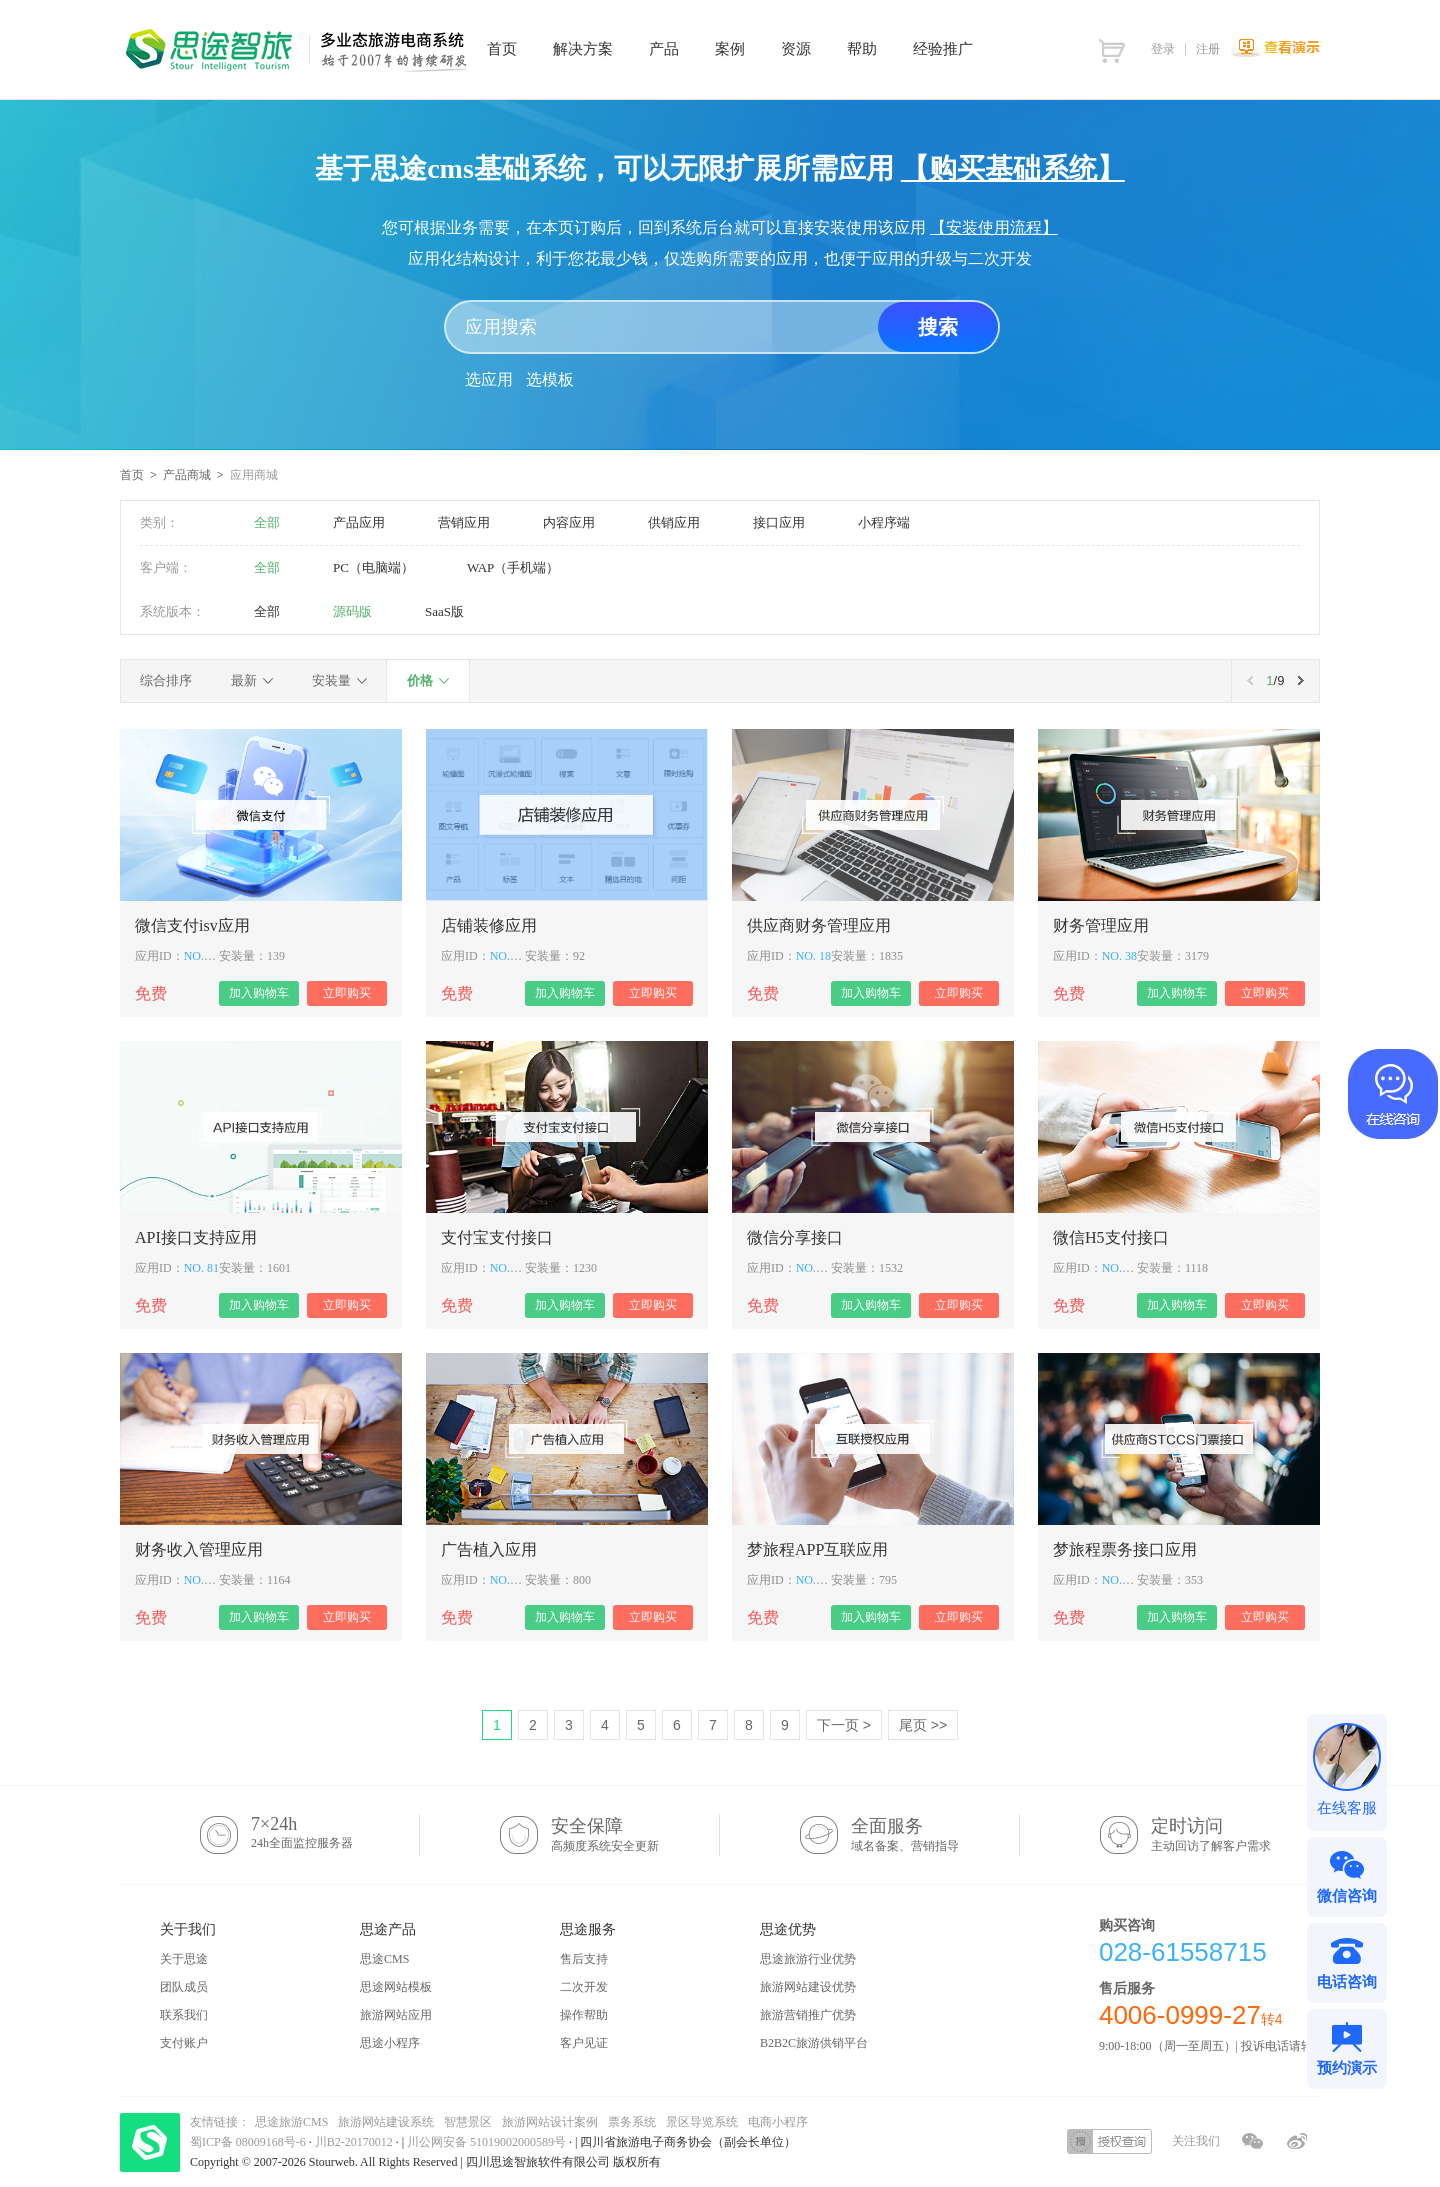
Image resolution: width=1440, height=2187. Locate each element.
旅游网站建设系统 (386, 2122)
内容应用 (569, 522)
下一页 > (844, 1725)
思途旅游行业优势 (808, 1959)
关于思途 (184, 1959)
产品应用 (359, 522)
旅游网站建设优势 (808, 1987)
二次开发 (584, 1987)
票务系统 (632, 2122)
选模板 (550, 379)
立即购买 (347, 993)
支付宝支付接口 (497, 1237)
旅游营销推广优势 (808, 2015)
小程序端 (884, 522)
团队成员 (184, 1987)
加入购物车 (259, 993)
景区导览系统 (702, 2122)
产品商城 (187, 475)
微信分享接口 (795, 1237)
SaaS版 (444, 611)
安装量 (331, 680)
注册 (1208, 49)
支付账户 (184, 2043)
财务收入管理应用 (199, 1549)
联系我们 (184, 2015)
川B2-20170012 (355, 2142)
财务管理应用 (1101, 925)
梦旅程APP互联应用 (817, 1549)
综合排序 (166, 680)
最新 (244, 680)
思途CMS (384, 1959)
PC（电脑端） (373, 567)
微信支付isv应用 (192, 925)
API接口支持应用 (196, 1237)
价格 (420, 680)
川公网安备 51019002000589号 (486, 2142)
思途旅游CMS (291, 2122)
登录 (1163, 49)
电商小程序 (778, 2122)
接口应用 (779, 522)
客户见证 (584, 2043)
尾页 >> (923, 1725)
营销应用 (464, 522)
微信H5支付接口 (1111, 1237)
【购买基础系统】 (1013, 168)
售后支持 (584, 1959)
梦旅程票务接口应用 (1125, 1549)
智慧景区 (468, 2122)
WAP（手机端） (513, 567)
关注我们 (1196, 2141)
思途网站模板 (396, 1987)
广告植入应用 (489, 1549)
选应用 (489, 379)
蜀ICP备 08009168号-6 (249, 2142)
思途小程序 (390, 2043)
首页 (132, 475)
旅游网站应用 (396, 2015)
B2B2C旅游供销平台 (814, 2043)
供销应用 (674, 522)
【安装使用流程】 (994, 227)
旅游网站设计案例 (550, 2122)
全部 (267, 522)
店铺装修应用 (489, 925)
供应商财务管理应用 (819, 925)
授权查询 (1109, 2141)
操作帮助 (584, 2015)
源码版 (352, 611)
